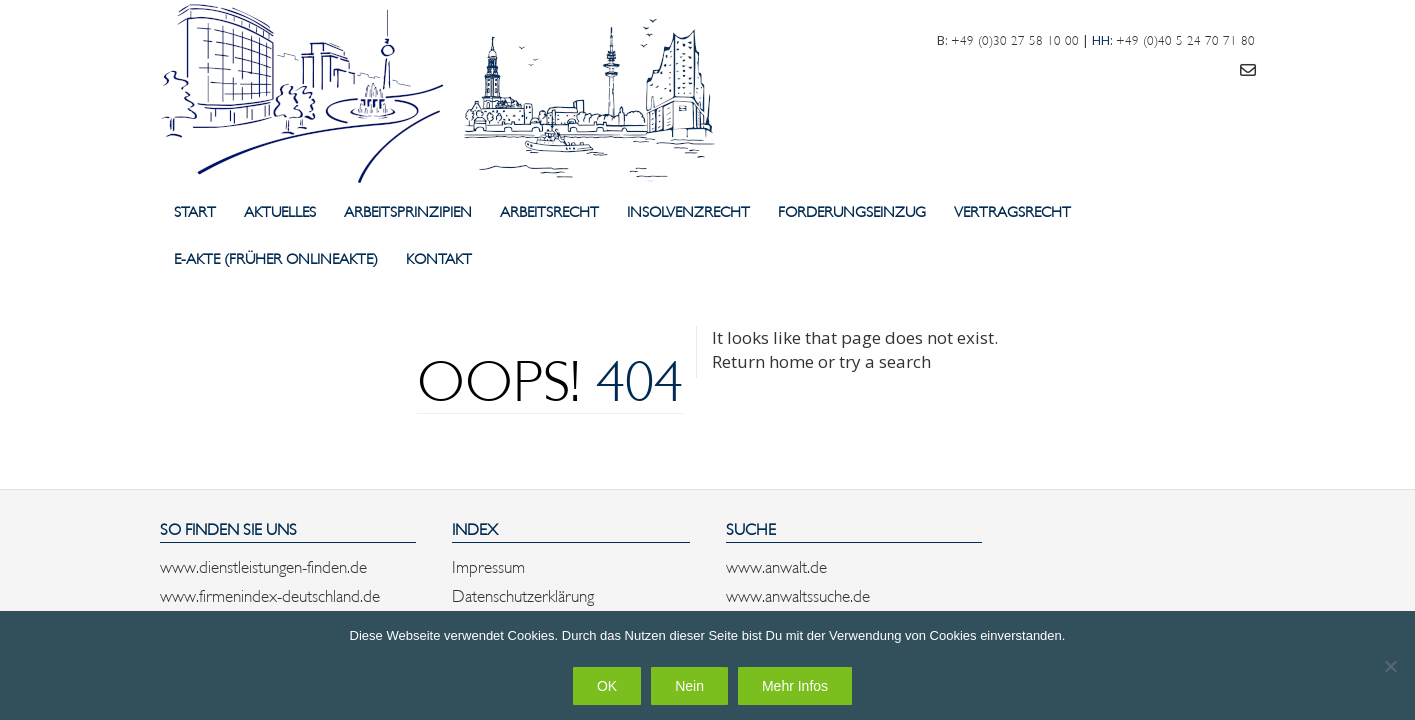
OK (607, 686)
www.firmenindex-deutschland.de (270, 594)
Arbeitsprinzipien (408, 210)
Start (195, 210)
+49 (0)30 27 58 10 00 (1015, 39)
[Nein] (1390, 666)
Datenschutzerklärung (523, 594)
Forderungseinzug (852, 210)
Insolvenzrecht (688, 210)
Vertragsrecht (1012, 210)
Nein (689, 686)
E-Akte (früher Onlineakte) (276, 257)
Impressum (488, 565)
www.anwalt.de (776, 565)
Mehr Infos (795, 686)
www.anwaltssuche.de (798, 594)
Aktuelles (280, 210)
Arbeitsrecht (549, 210)
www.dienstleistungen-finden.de (263, 565)
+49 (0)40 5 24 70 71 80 (1185, 39)
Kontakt (439, 257)
